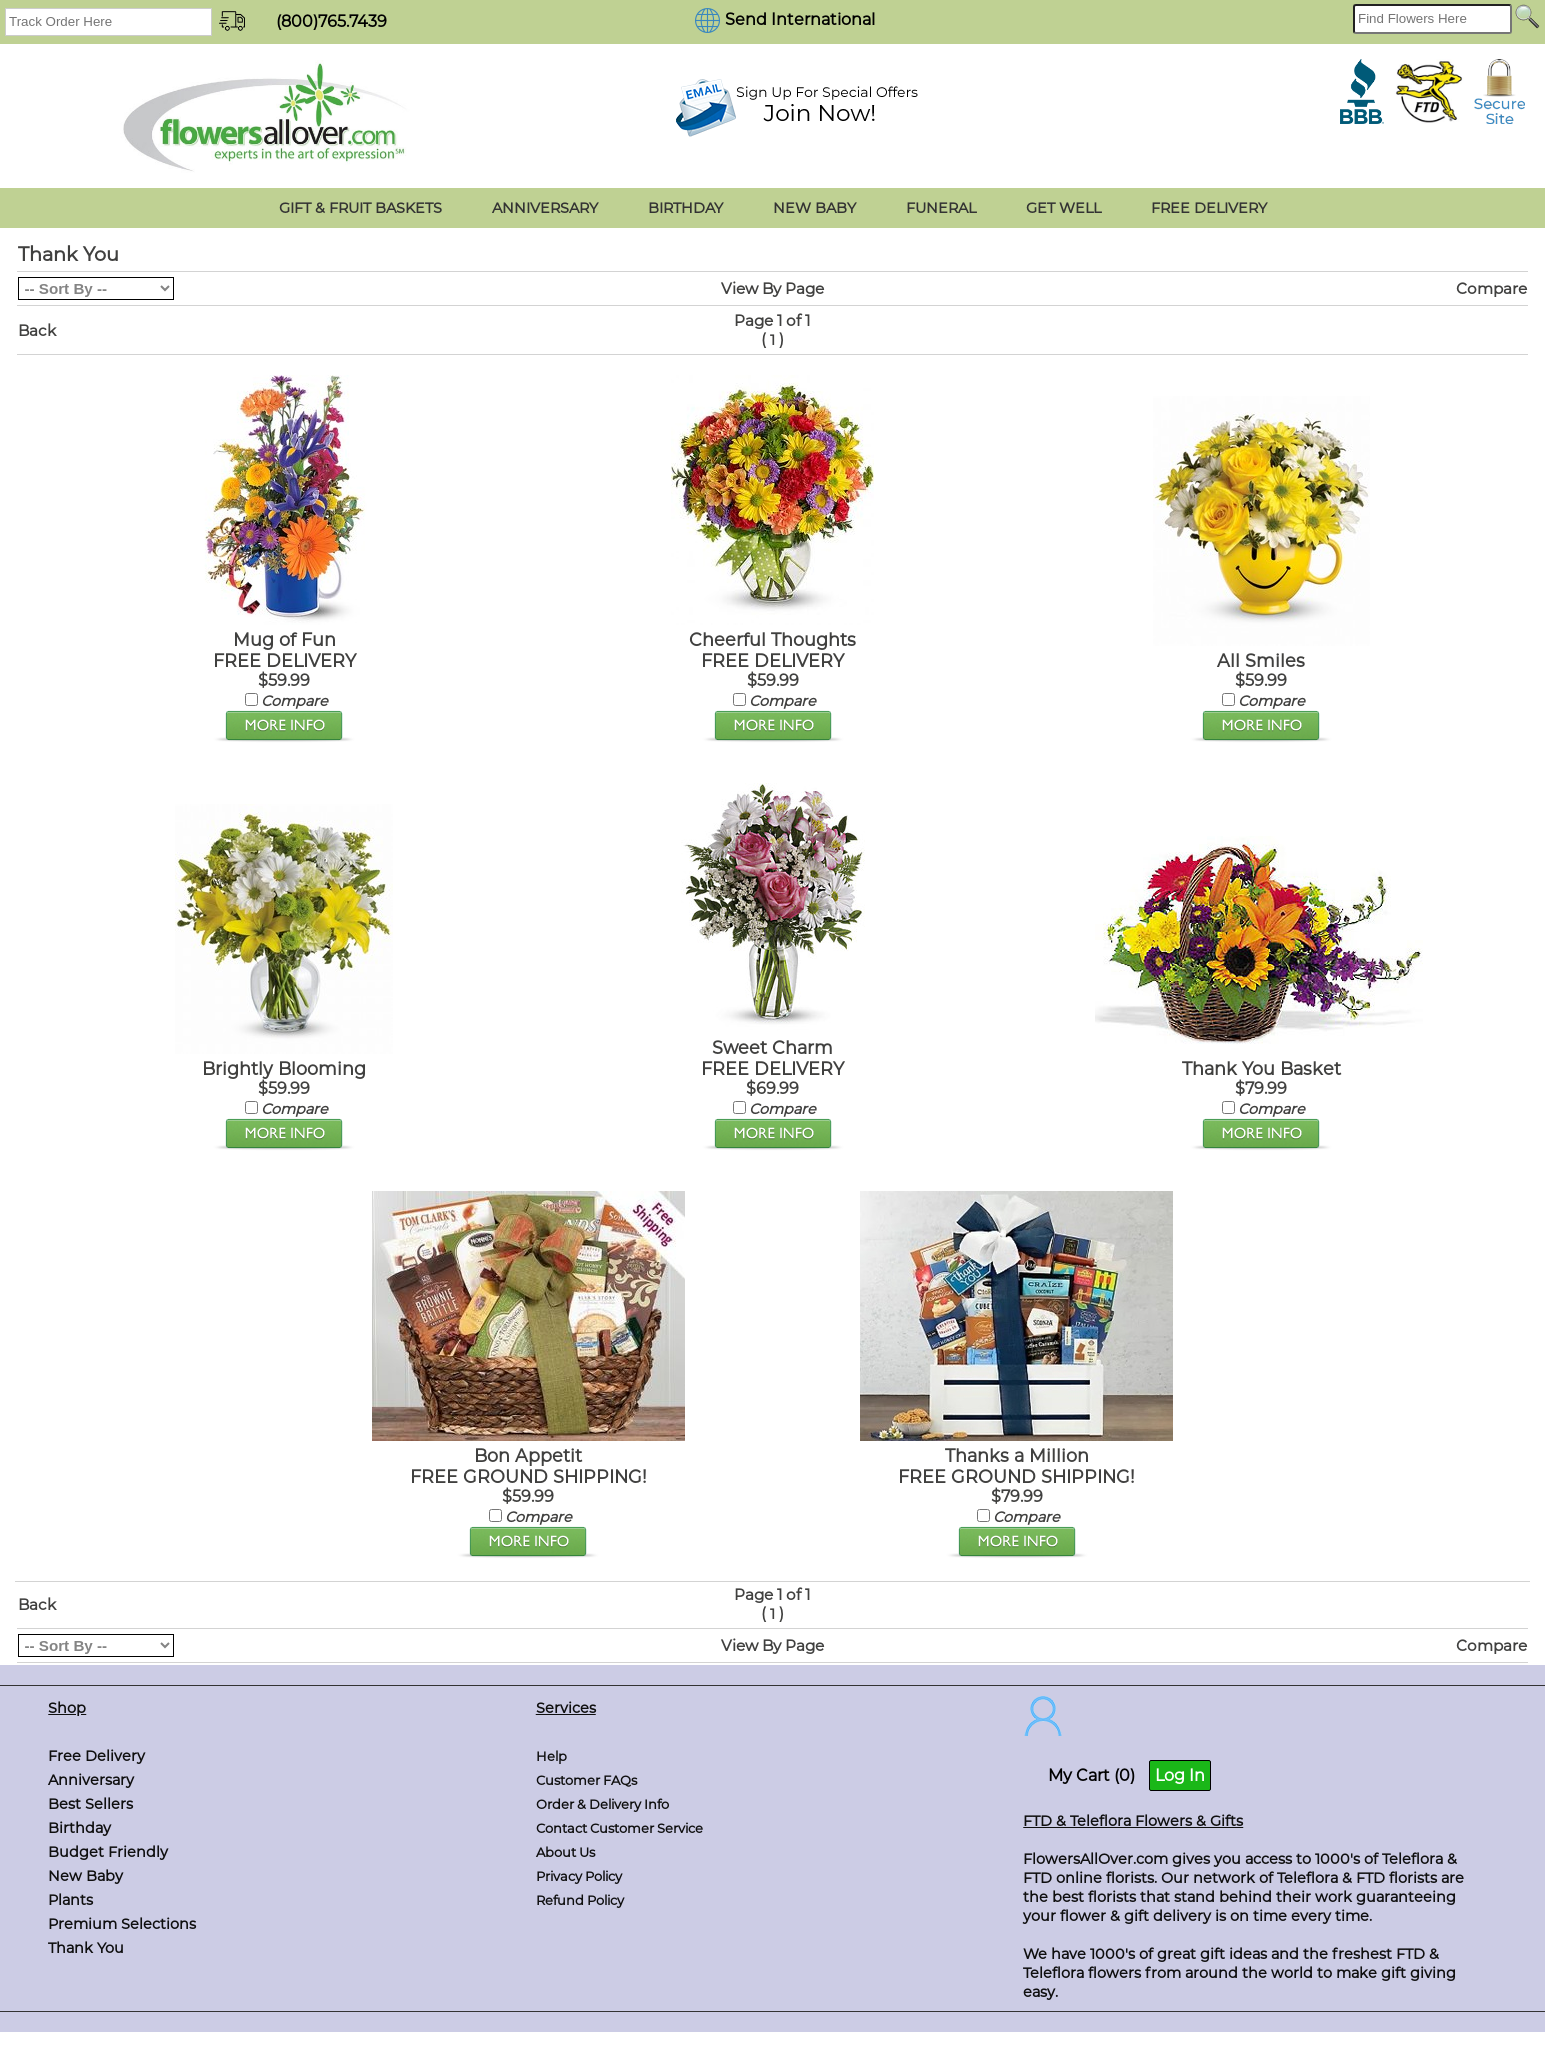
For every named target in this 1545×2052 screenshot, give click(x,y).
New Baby (85, 1876)
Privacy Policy (579, 1876)
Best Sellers (90, 1804)
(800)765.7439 (331, 21)
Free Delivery (96, 1756)
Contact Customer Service (619, 1828)
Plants (70, 1900)
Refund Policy (580, 1900)
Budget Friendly (108, 1852)
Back (37, 330)
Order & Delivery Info (602, 1804)
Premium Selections (122, 1924)
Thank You (86, 1948)
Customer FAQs (586, 1780)
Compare (1491, 288)
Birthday (79, 1828)
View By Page (772, 288)
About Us (565, 1852)
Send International (800, 19)
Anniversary (91, 1780)
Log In (1180, 1775)
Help (551, 1756)
